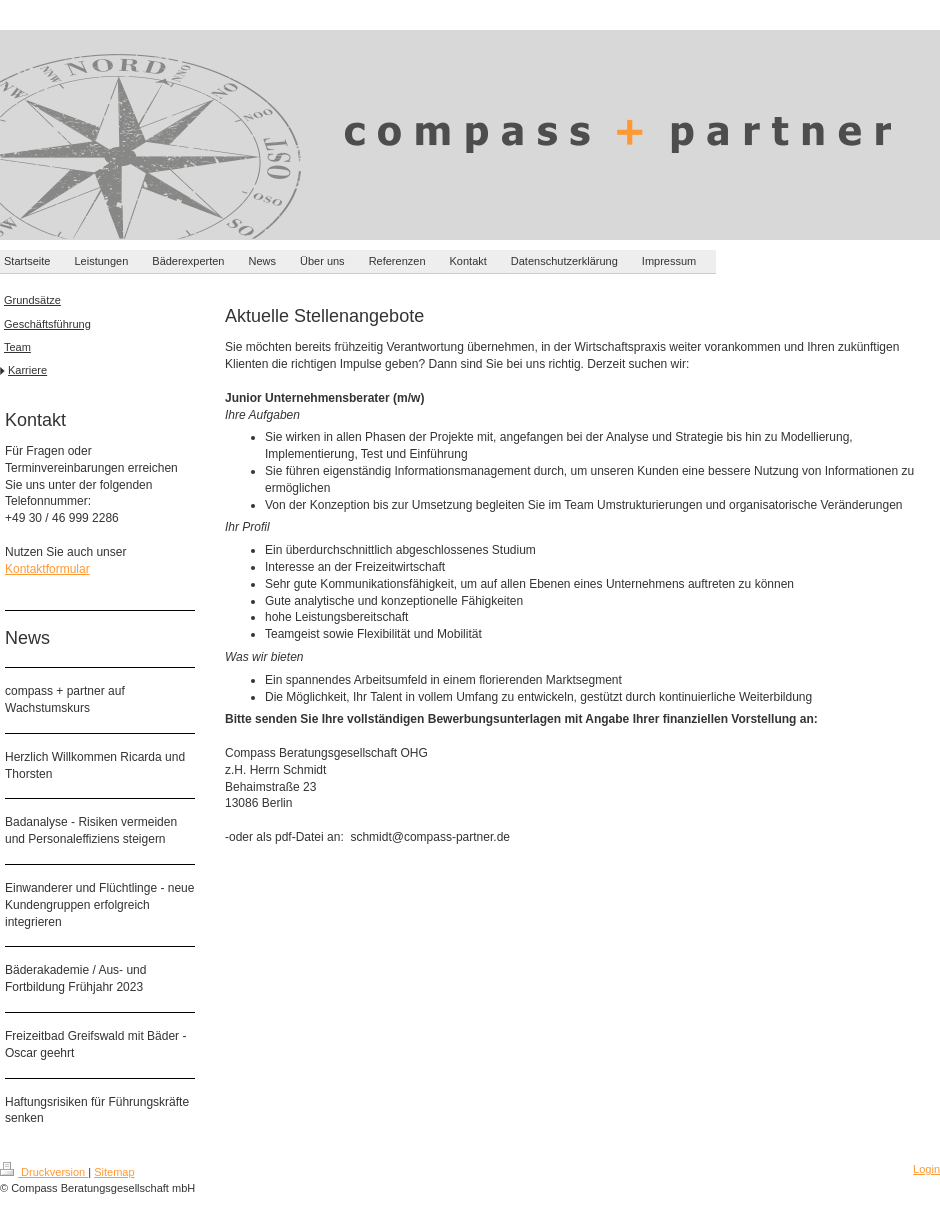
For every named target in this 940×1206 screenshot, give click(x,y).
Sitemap (114, 1172)
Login (926, 1169)
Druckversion (44, 1172)
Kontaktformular (47, 569)
